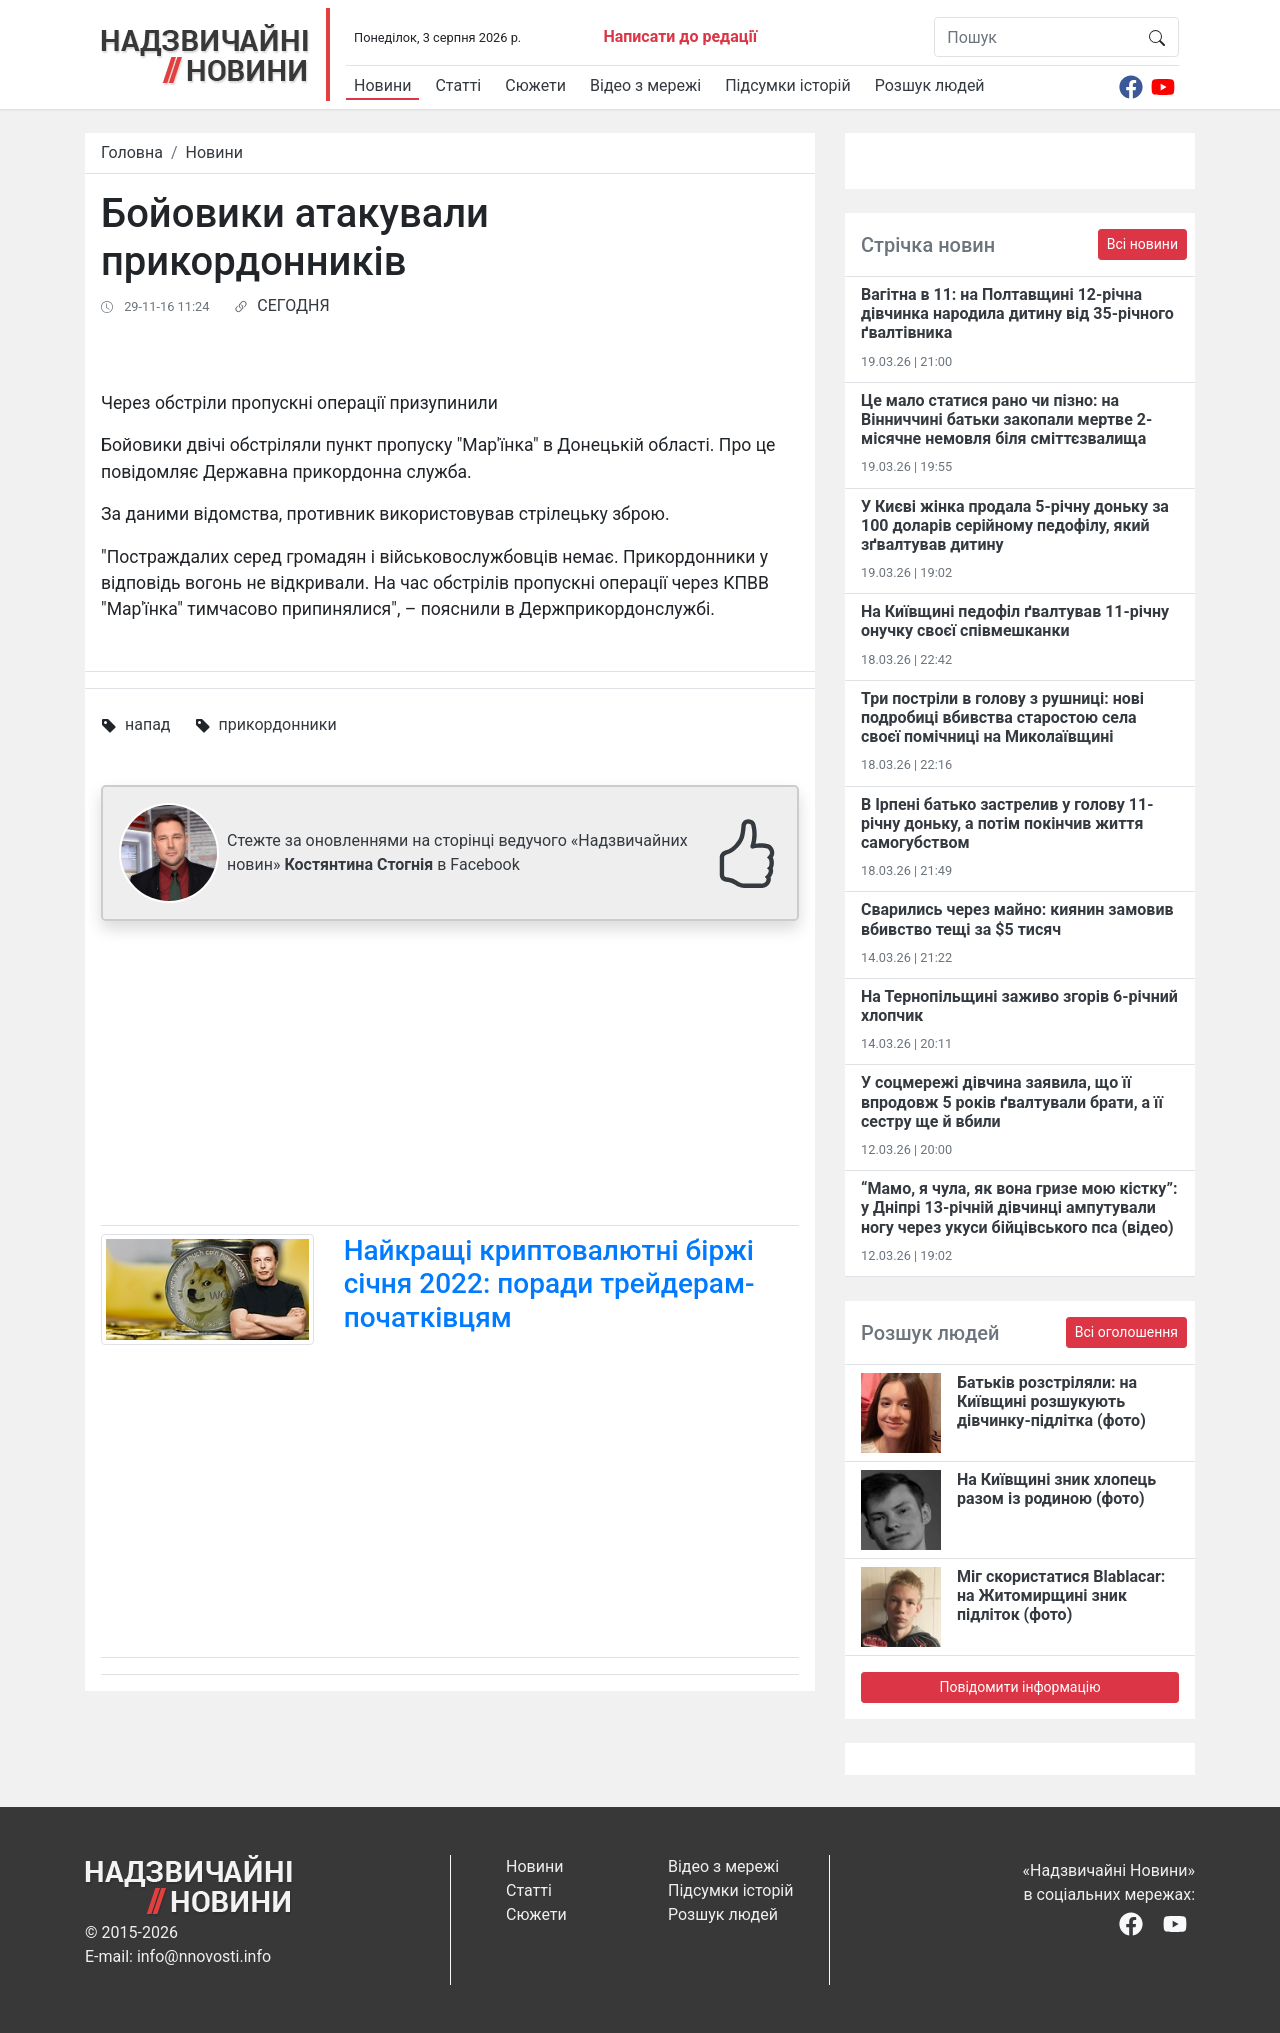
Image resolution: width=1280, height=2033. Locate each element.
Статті (458, 85)
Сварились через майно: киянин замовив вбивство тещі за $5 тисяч (1017, 919)
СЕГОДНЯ (293, 305)
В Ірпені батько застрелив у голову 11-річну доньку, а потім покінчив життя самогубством (1007, 823)
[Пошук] (1035, 37)
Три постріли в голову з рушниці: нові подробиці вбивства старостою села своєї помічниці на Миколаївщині (1002, 717)
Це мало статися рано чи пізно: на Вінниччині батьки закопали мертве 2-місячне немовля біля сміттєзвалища (1006, 419)
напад (148, 724)
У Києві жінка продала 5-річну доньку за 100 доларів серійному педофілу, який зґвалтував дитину (1015, 525)
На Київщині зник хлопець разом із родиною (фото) (1056, 1489)
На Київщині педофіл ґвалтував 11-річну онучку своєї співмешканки (1015, 621)
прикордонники (277, 724)
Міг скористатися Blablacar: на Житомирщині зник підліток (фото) (1061, 1595)
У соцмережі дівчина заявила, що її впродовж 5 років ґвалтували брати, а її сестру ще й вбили (1012, 1101)
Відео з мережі (645, 85)
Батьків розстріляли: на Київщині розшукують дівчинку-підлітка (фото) (1051, 1401)
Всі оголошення (1126, 1332)
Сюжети (535, 85)
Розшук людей (930, 85)
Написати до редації (680, 36)
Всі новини (1142, 244)
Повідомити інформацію (1019, 1687)
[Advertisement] (450, 1077)
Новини (382, 85)
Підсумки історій (788, 85)
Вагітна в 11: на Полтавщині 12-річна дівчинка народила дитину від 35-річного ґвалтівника (1017, 313)
